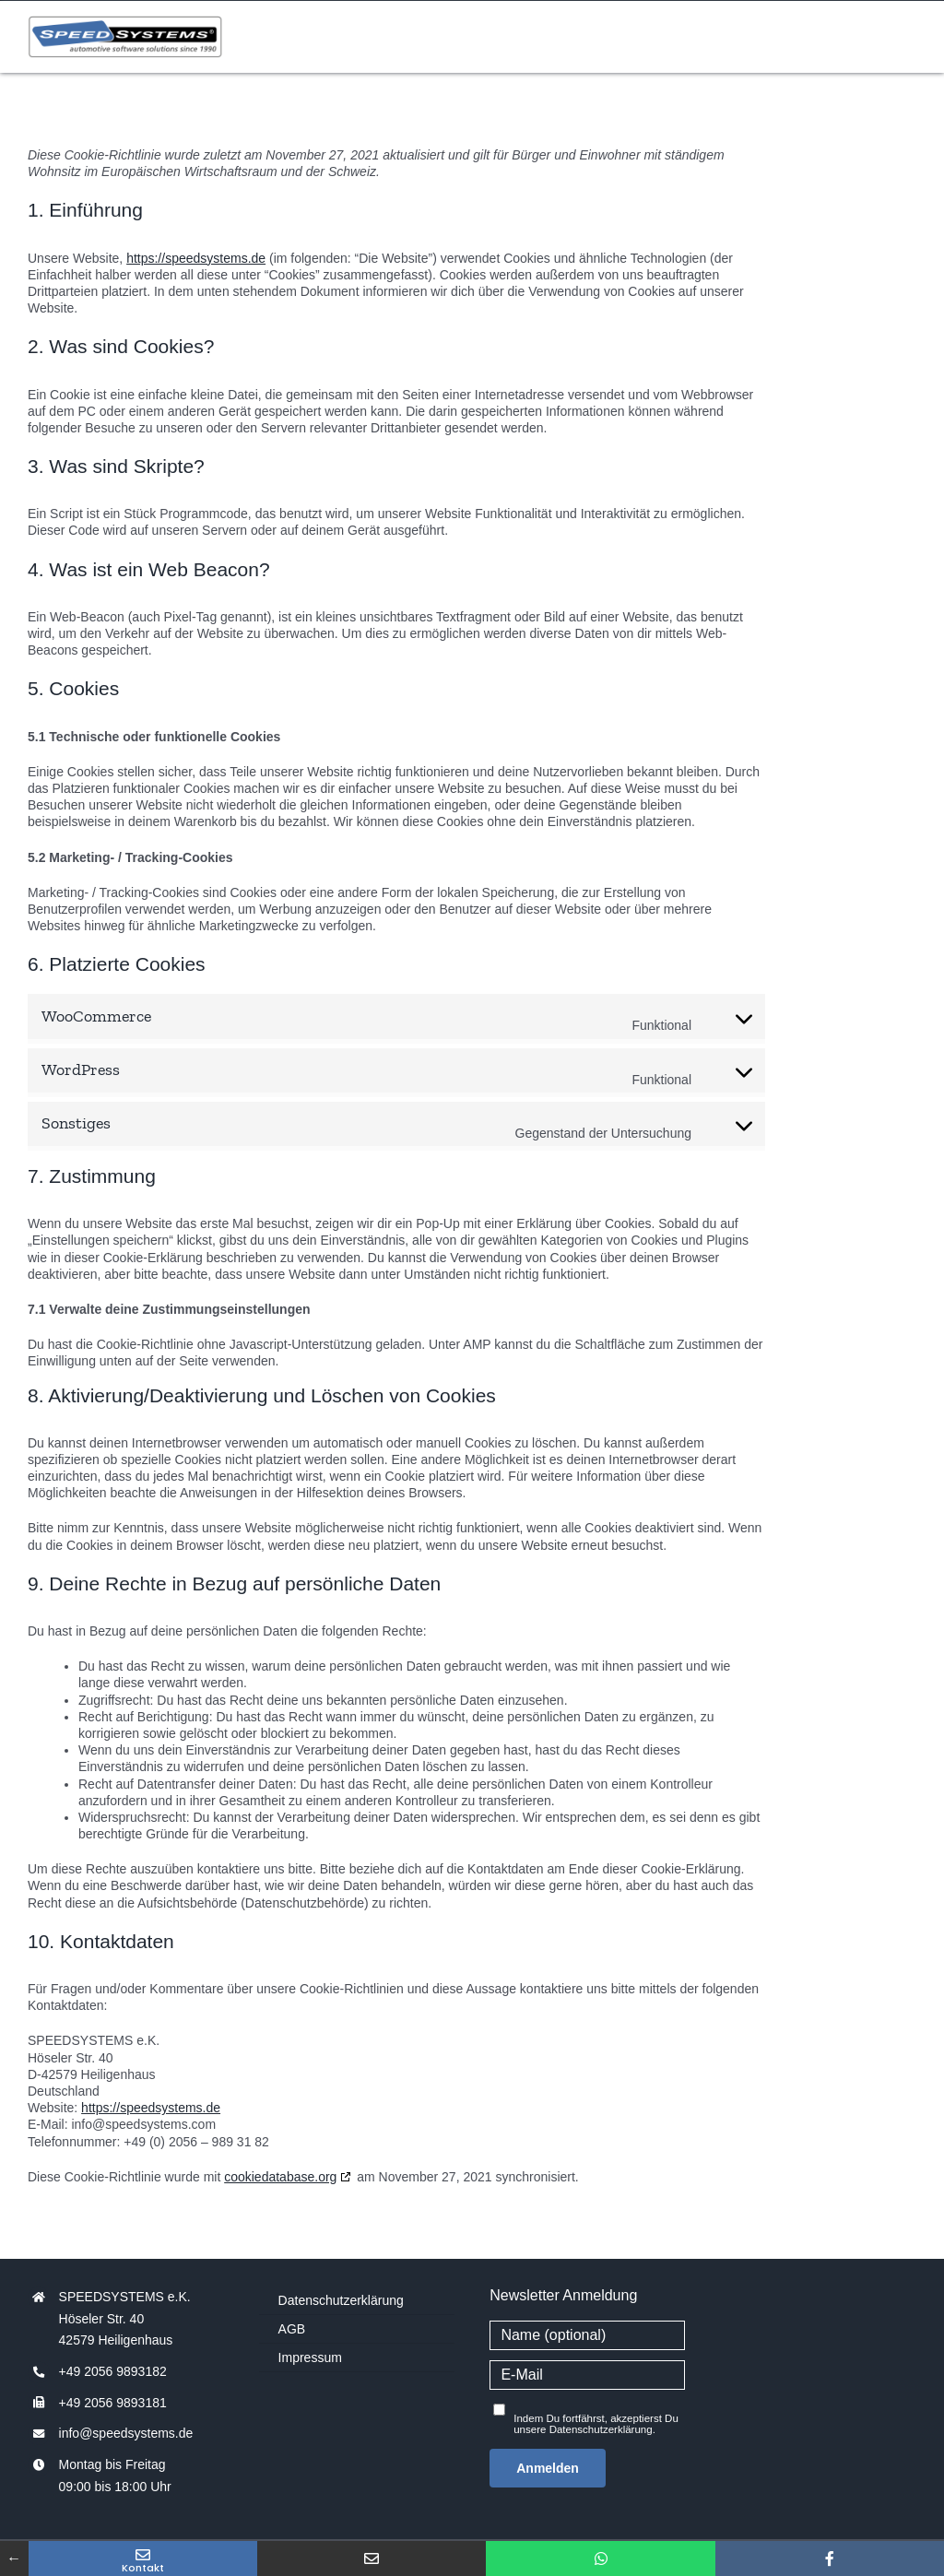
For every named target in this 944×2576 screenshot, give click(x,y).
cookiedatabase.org (280, 2176)
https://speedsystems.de (196, 258)
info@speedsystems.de (126, 2433)
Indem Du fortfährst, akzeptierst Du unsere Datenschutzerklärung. (595, 2424)
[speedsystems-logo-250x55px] (125, 22)
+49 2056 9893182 (113, 2371)
